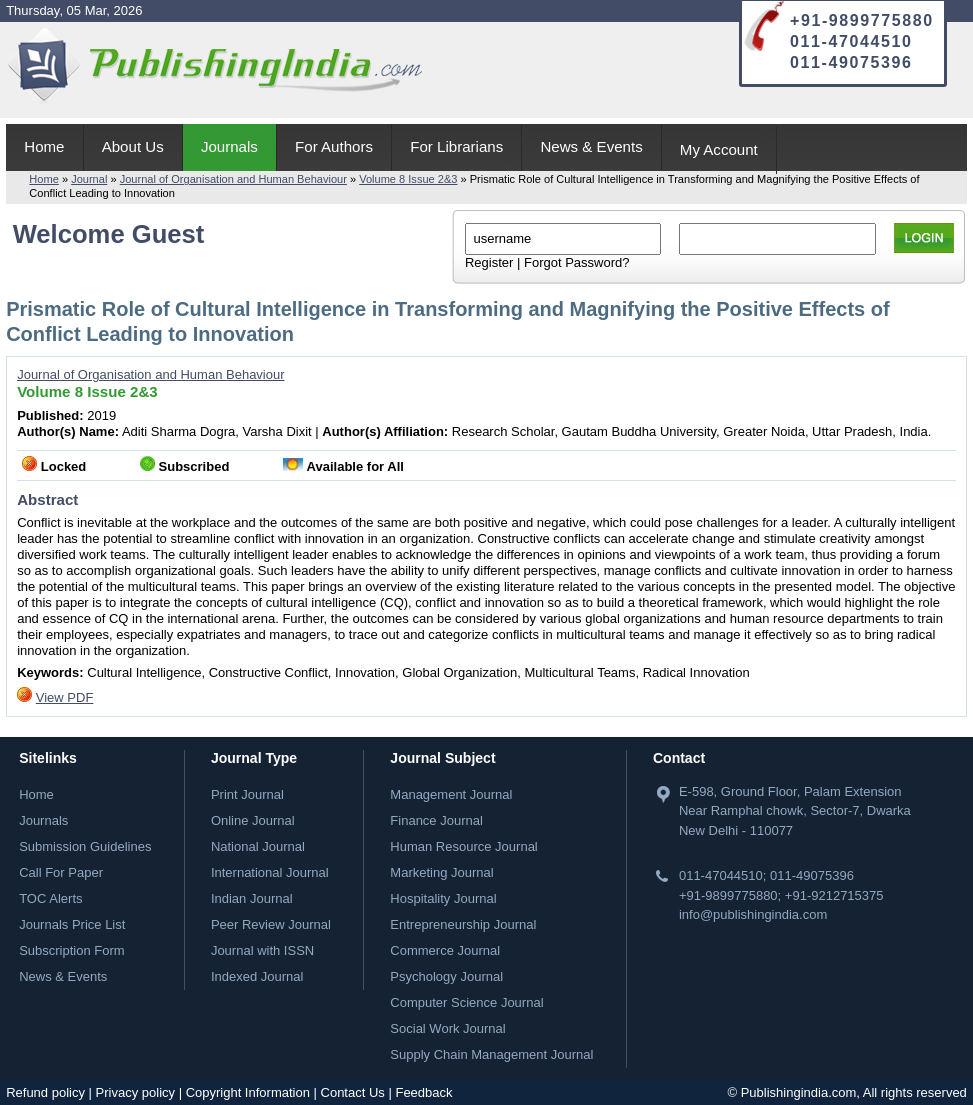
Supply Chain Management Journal (491, 1054)
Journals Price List (72, 924)
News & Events (591, 146)
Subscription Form (71, 950)
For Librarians (456, 146)
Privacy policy (135, 1092)
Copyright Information (248, 1092)
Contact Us (353, 1092)
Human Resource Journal (463, 846)
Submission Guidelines (85, 846)
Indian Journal (252, 898)
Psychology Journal (446, 976)
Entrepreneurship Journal (463, 924)
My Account (719, 149)
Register (489, 262)
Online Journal (253, 820)
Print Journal (247, 794)
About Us (133, 146)
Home (44, 146)
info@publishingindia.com (753, 914)
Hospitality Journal (443, 898)
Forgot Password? (577, 262)
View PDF (65, 697)
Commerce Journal (445, 950)
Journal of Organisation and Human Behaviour (233, 179)
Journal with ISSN (262, 950)
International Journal (270, 872)
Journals (229, 146)
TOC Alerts (50, 898)
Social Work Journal (447, 1028)
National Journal (258, 846)
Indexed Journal (257, 976)
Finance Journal (436, 820)
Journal (89, 179)
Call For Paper (61, 872)
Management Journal (451, 794)
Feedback (423, 1092)
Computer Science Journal (466, 1002)
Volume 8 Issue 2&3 (408, 179)
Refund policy (45, 1092)
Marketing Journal (441, 872)
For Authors (334, 146)
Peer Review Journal (271, 924)
